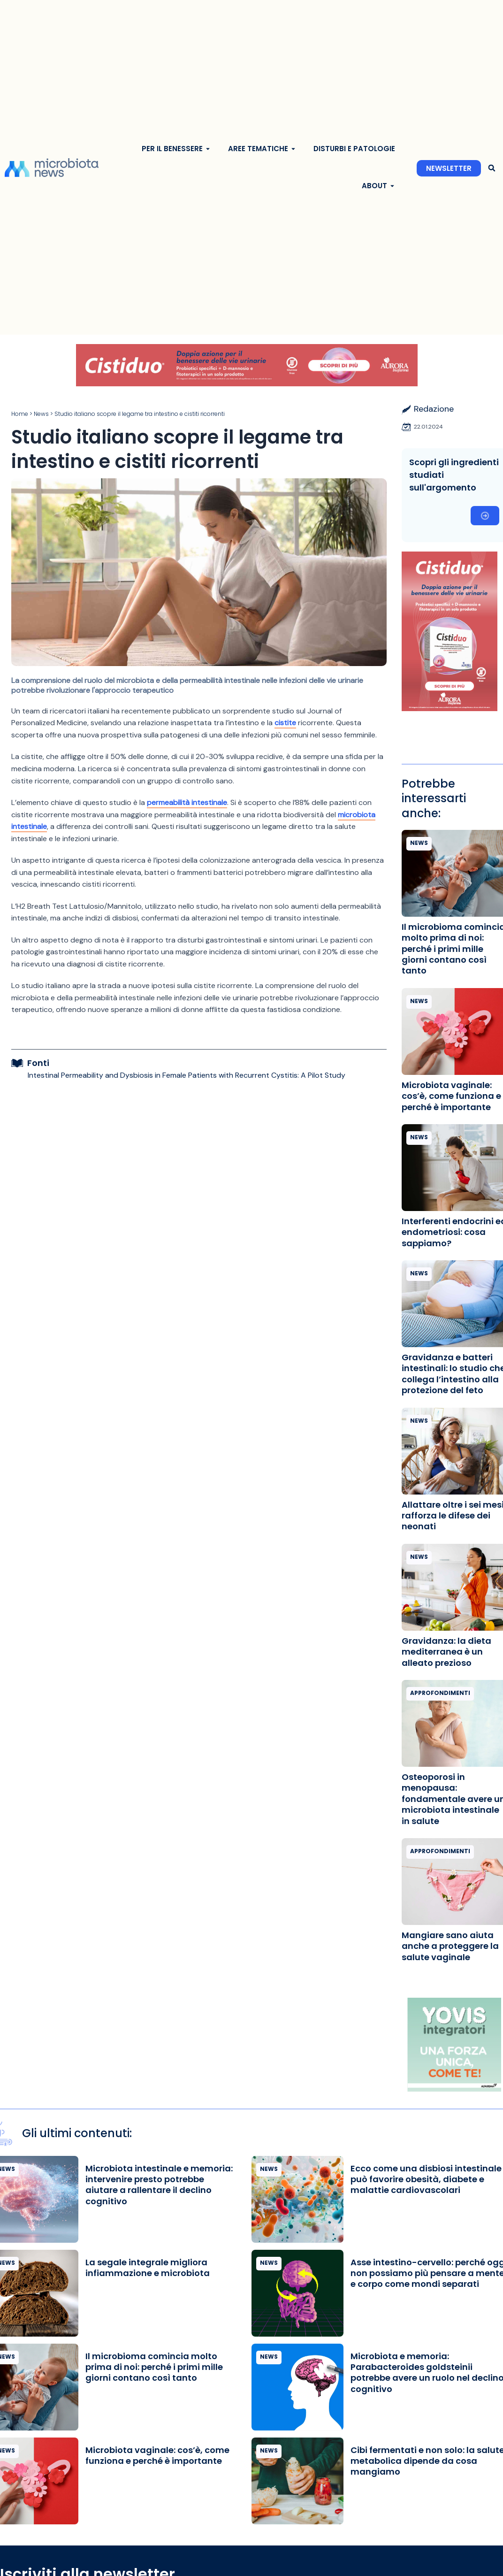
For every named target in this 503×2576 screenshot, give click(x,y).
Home (19, 414)
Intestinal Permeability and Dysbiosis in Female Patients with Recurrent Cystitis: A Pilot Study (186, 1075)
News (41, 414)
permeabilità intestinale (187, 802)
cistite (285, 723)
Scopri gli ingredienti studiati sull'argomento (454, 474)
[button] (492, 168)
